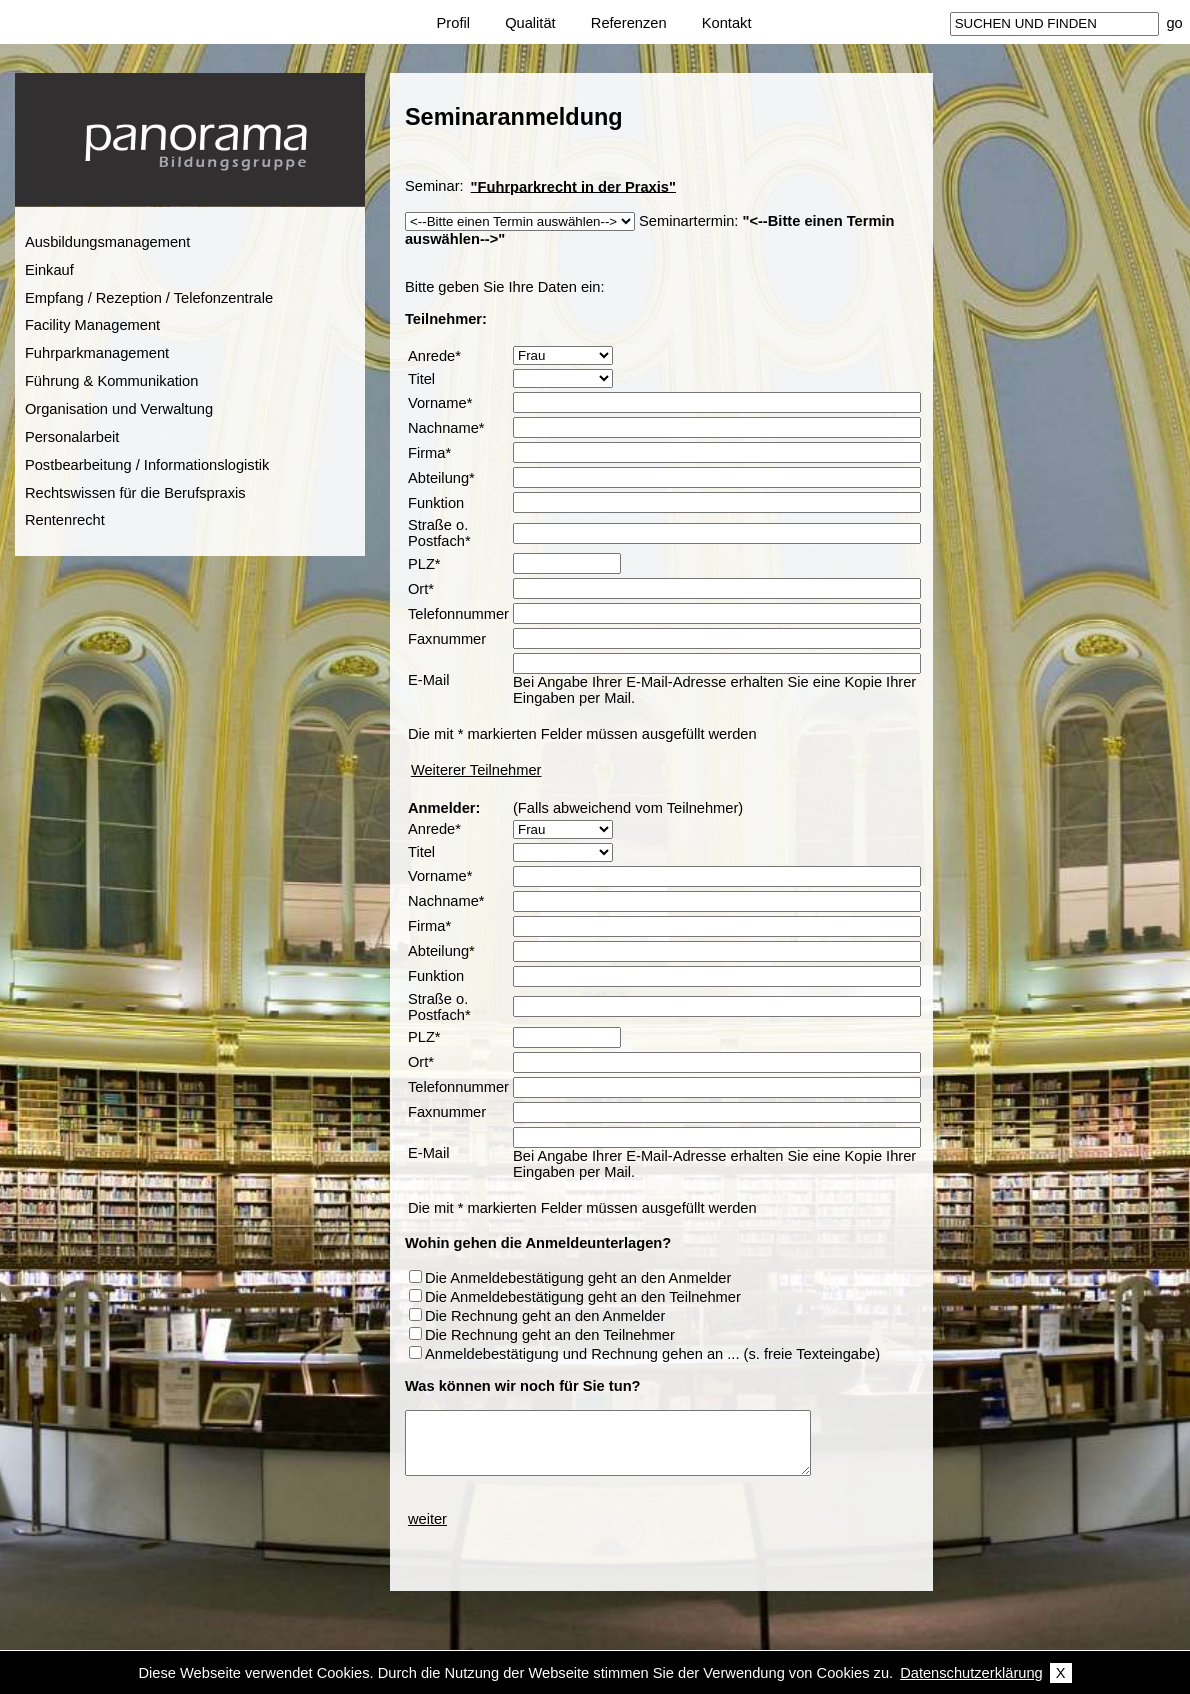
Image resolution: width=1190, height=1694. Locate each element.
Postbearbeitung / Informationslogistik (147, 465)
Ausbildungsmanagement (107, 242)
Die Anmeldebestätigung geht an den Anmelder (578, 1278)
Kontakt (727, 23)
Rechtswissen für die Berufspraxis (135, 493)
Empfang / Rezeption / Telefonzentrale (149, 298)
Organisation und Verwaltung (119, 409)
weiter (427, 1519)
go (1174, 23)
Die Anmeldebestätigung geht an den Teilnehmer (583, 1297)
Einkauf (49, 270)
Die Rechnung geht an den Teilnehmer (550, 1335)
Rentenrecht (65, 520)
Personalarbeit (72, 437)
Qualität (530, 23)
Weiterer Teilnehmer (476, 770)
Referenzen (629, 23)
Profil (453, 23)
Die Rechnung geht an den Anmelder (545, 1316)
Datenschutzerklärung (971, 1673)
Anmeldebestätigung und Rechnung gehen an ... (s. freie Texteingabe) (652, 1354)
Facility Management (92, 325)
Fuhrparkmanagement (97, 353)
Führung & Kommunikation (112, 381)
